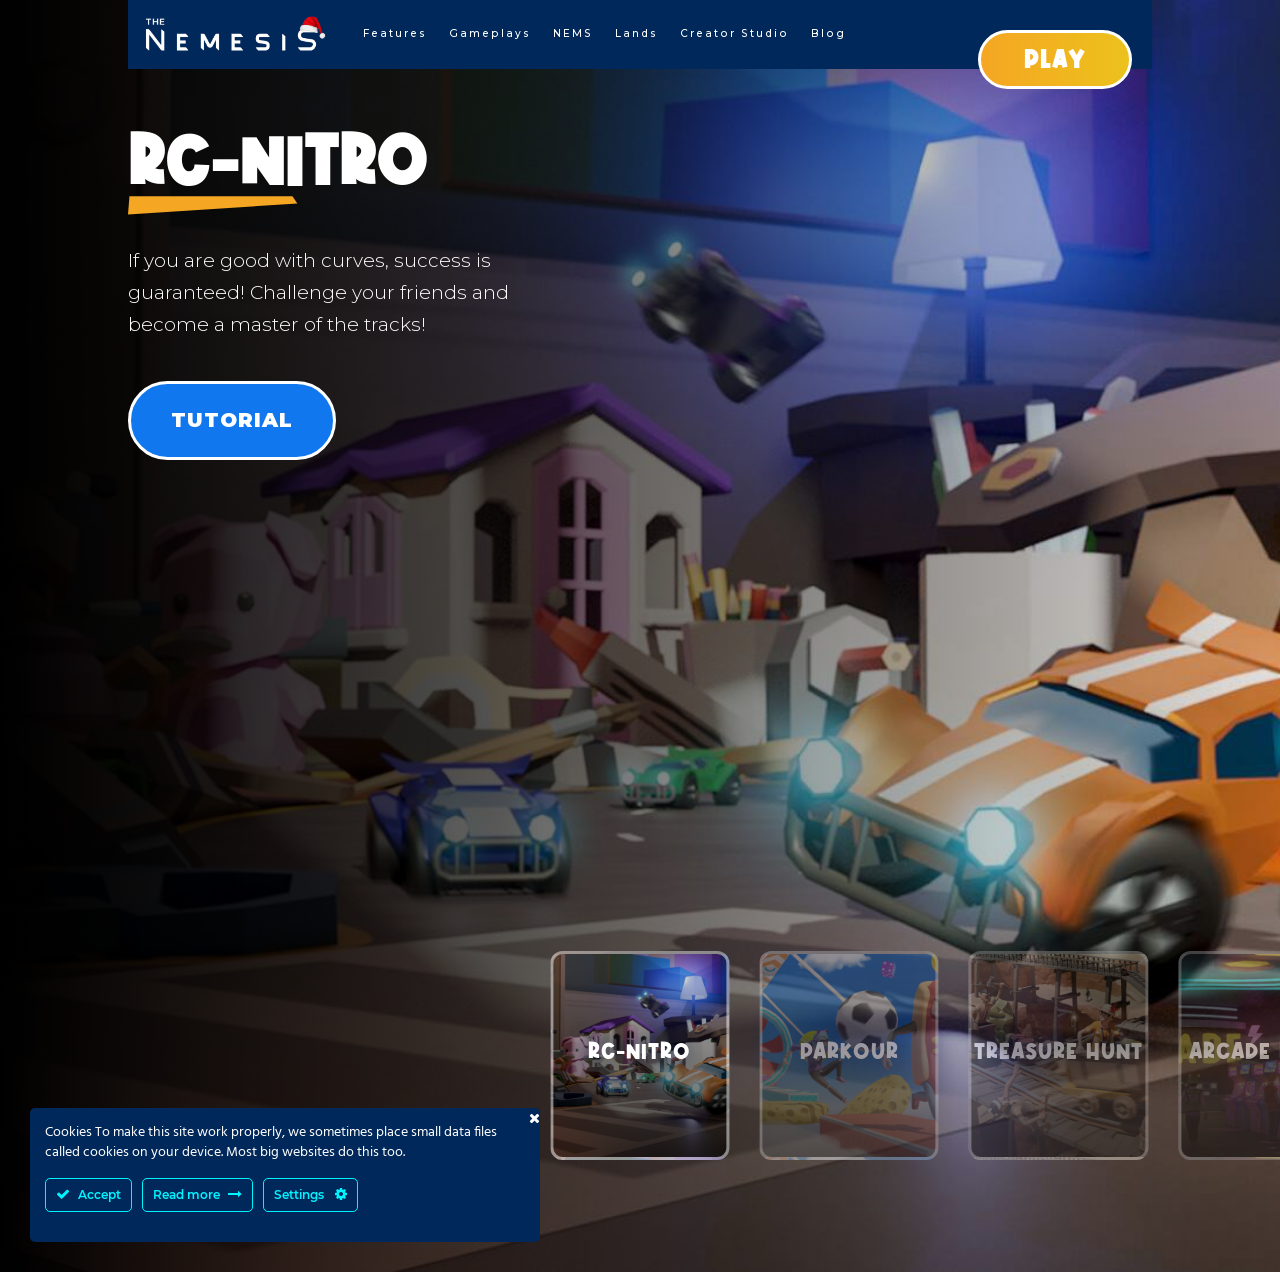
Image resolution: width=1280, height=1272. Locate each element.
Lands (636, 33)
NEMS (573, 33)
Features (395, 33)
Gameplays (490, 33)
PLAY (1055, 59)
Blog (828, 33)
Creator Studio (734, 33)
